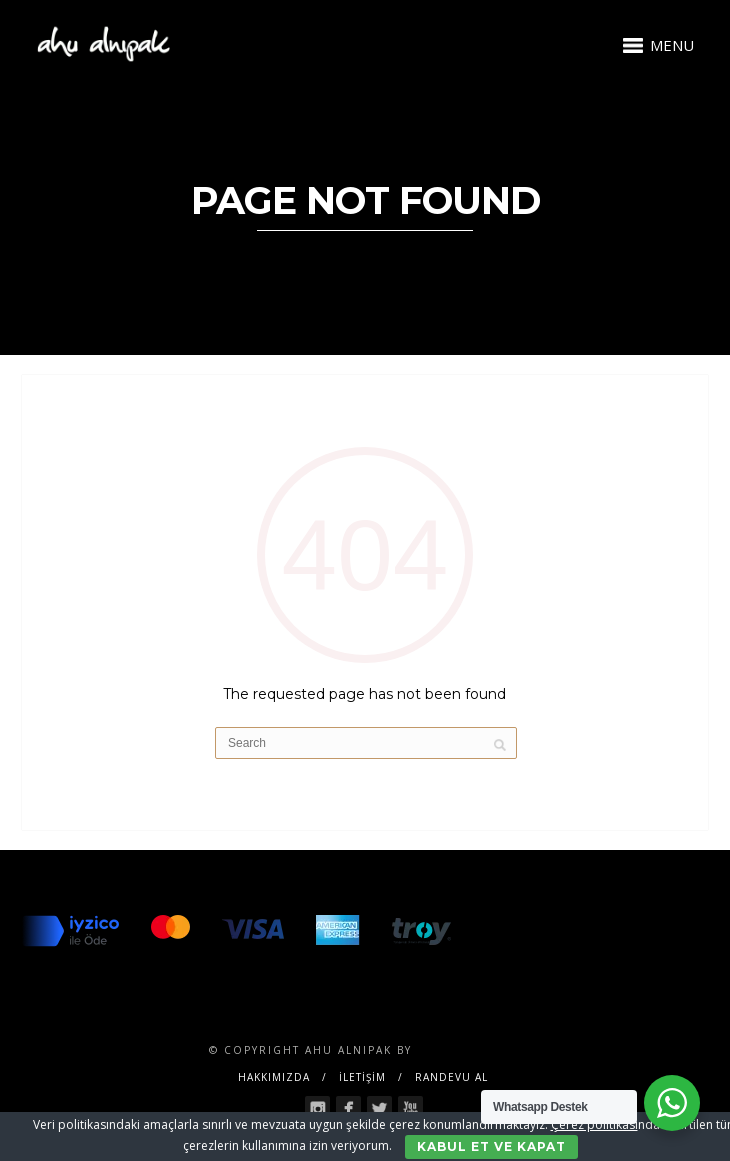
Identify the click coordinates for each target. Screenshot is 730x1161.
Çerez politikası (594, 1124)
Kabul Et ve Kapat (491, 1146)
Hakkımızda (274, 1077)
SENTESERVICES (469, 1050)
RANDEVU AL (451, 1077)
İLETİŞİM (362, 1077)
